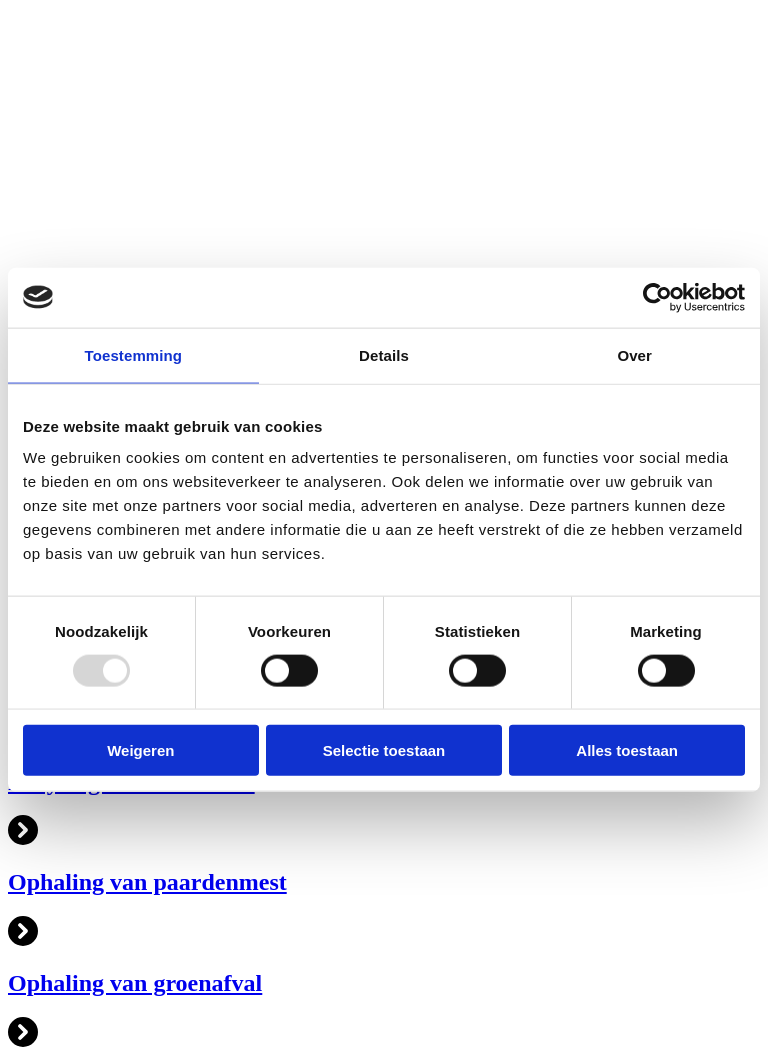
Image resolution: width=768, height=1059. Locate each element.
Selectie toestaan (384, 750)
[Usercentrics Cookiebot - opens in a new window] (657, 297)
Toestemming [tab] (134, 354)
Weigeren (140, 750)
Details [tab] (384, 354)
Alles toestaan (627, 750)
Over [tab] (634, 354)
